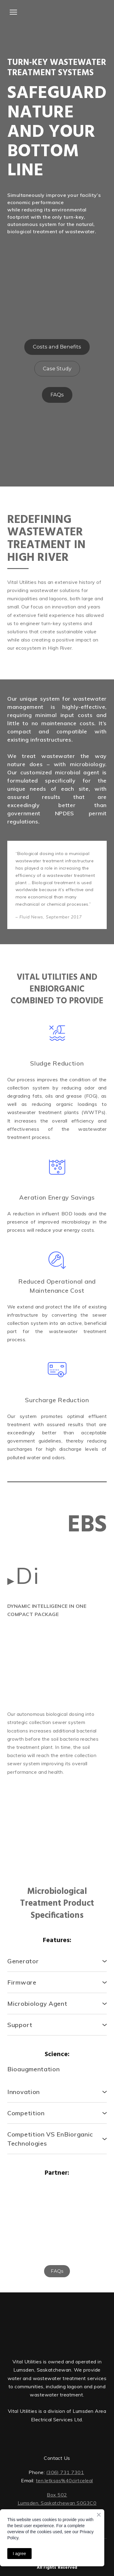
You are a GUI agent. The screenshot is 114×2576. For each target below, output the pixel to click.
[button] (57, 347)
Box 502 (57, 2495)
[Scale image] (31, 1648)
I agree (19, 2553)
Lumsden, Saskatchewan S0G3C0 (57, 2503)
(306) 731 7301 (65, 2472)
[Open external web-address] (57, 10)
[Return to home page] (57, 2323)
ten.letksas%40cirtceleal (64, 2480)
